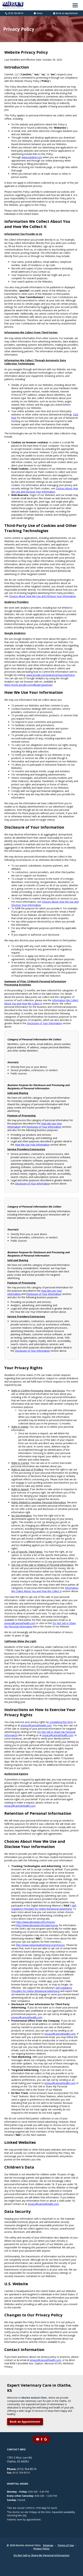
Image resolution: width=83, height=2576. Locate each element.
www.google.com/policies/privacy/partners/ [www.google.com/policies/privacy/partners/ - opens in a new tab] (50, 675)
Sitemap (48, 2545)
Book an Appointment (25, 2422)
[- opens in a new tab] (41, 2439)
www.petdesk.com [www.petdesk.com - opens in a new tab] (32, 157)
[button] (75, 5)
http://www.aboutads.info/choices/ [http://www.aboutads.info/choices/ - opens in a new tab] (35, 1922)
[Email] (37, 2439)
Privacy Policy (41, 2548)
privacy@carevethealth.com (19, 1623)
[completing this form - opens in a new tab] (61, 1722)
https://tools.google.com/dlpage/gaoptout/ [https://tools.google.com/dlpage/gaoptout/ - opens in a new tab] (28, 684)
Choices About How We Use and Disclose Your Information (44, 490)
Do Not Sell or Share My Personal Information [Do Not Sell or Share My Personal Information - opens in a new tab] (41, 2555)
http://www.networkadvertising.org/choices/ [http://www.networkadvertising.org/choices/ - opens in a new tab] (40, 1945)
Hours (38, 13)
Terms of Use (65, 2545)
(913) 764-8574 (14, 13)
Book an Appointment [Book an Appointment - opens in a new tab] (65, 13)
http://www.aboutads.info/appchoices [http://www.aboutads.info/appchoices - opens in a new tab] (37, 1925)
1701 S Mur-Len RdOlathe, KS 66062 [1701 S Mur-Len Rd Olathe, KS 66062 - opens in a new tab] (19, 2459)
